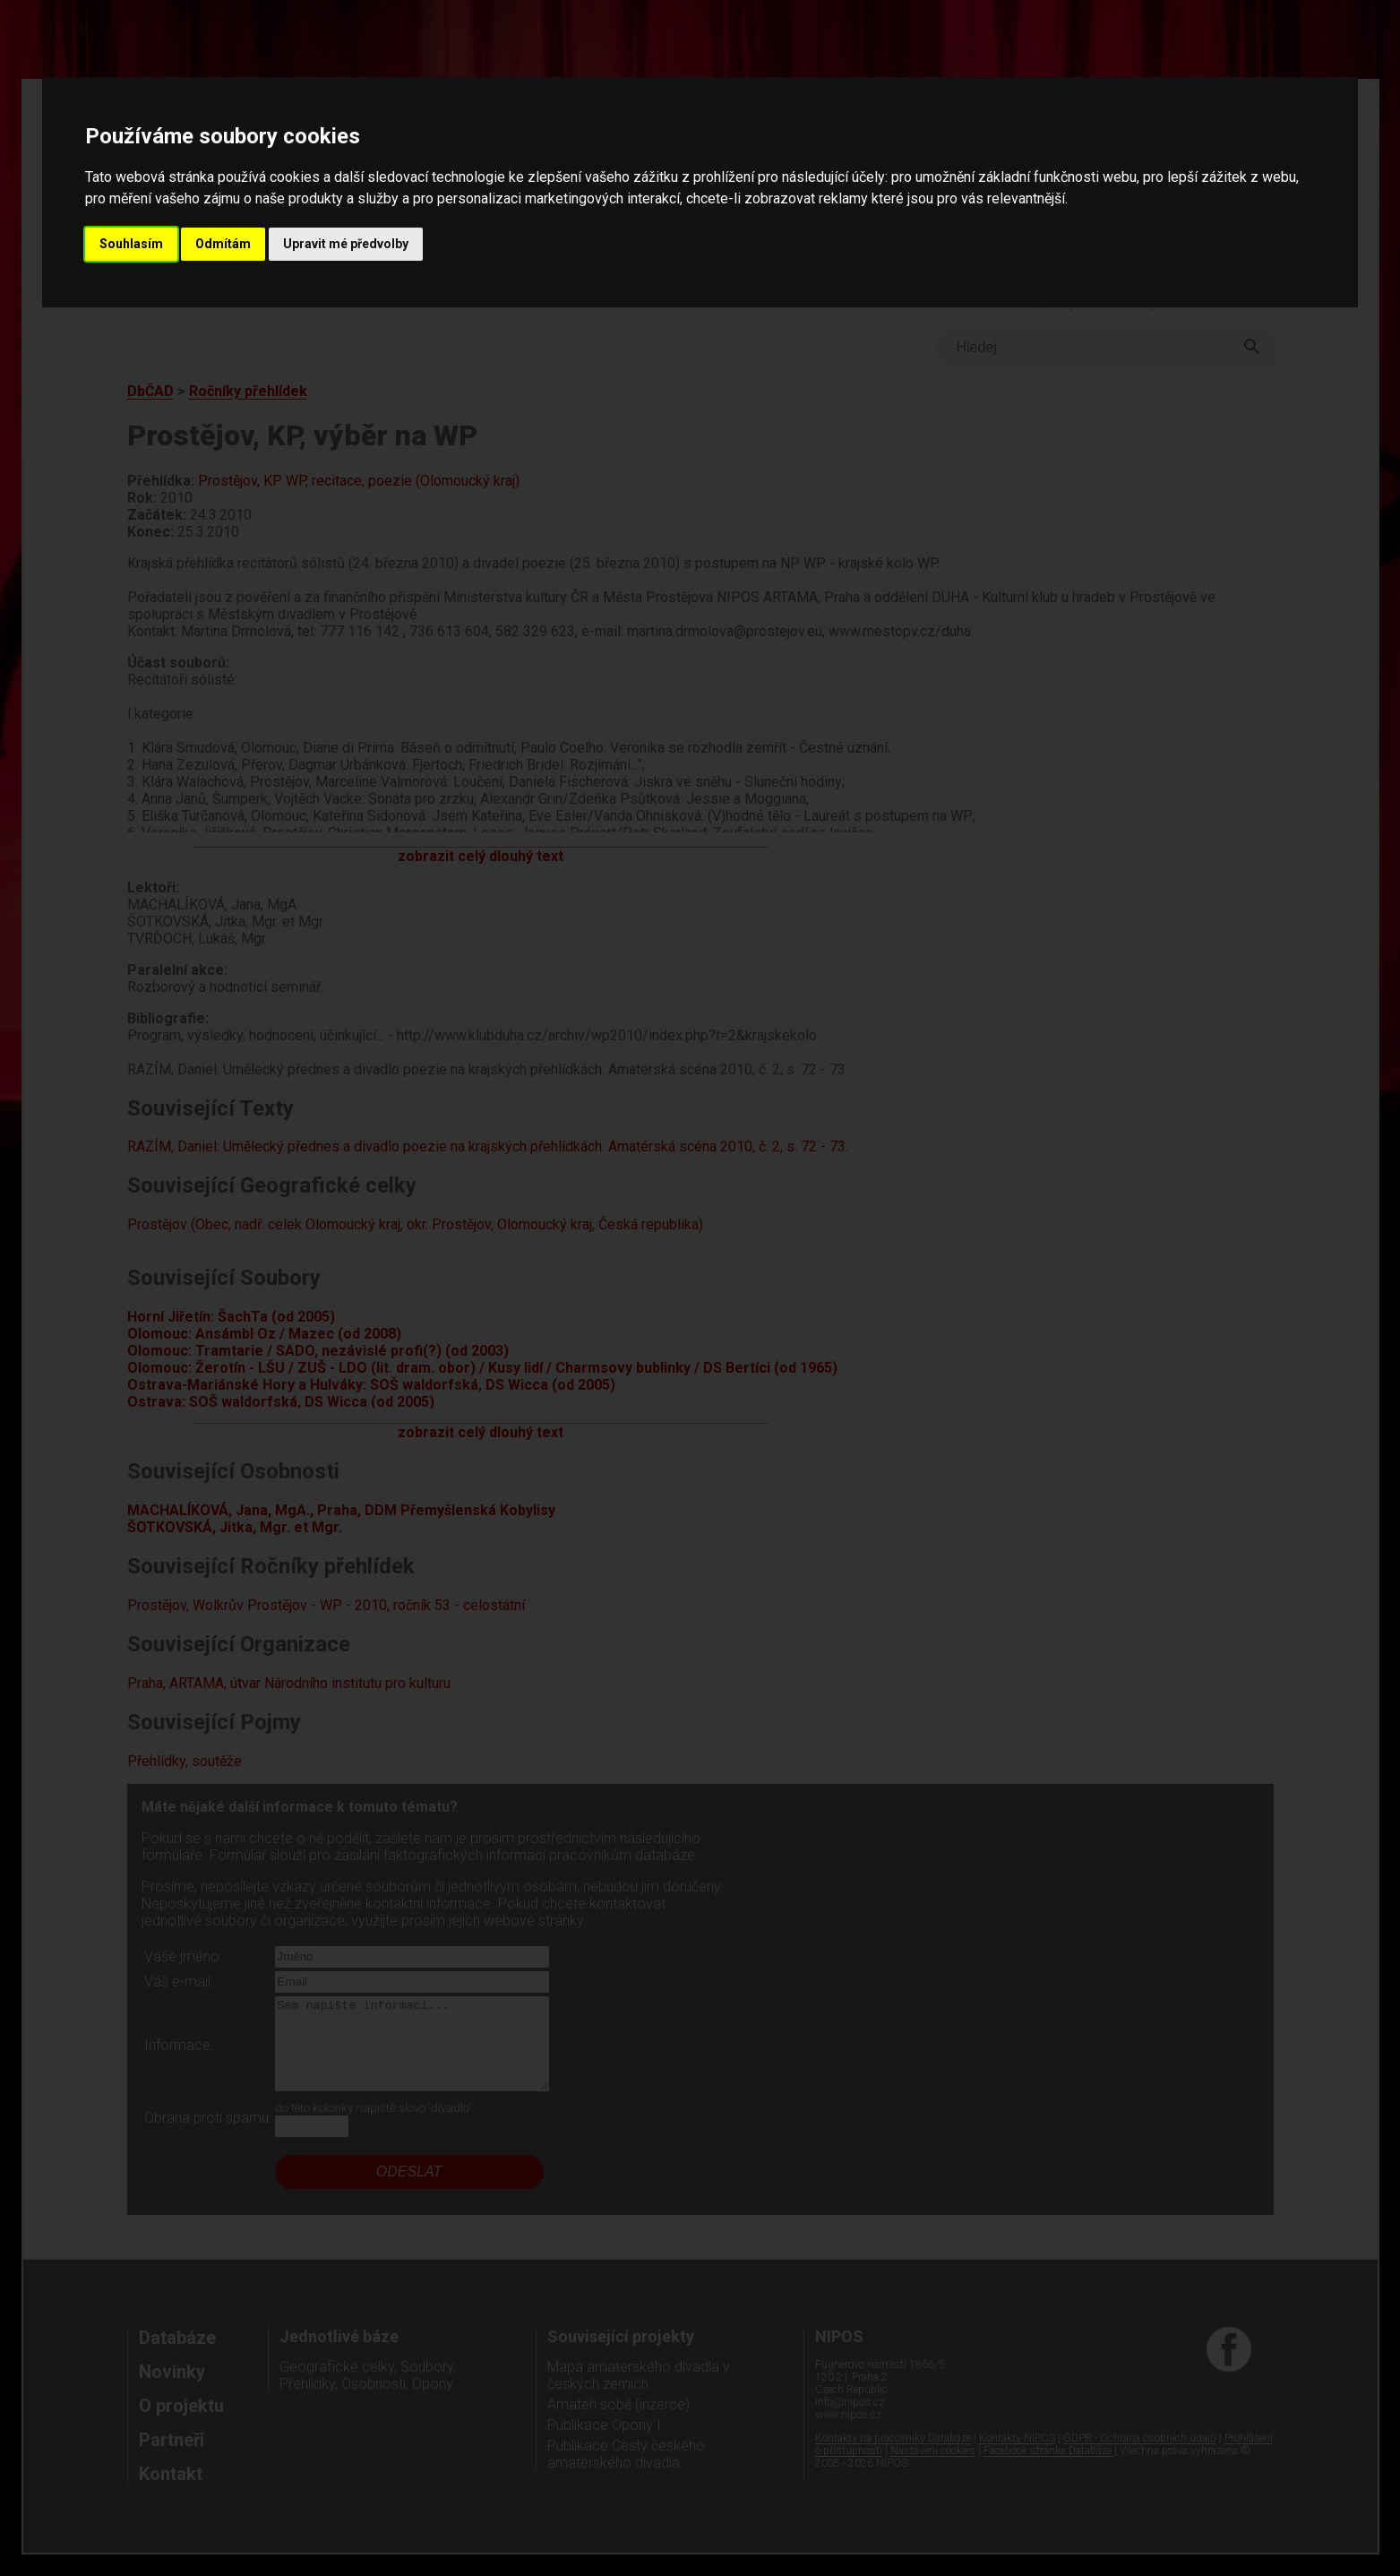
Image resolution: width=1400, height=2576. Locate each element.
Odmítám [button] (223, 244)
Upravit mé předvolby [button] (345, 244)
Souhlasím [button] (131, 244)
